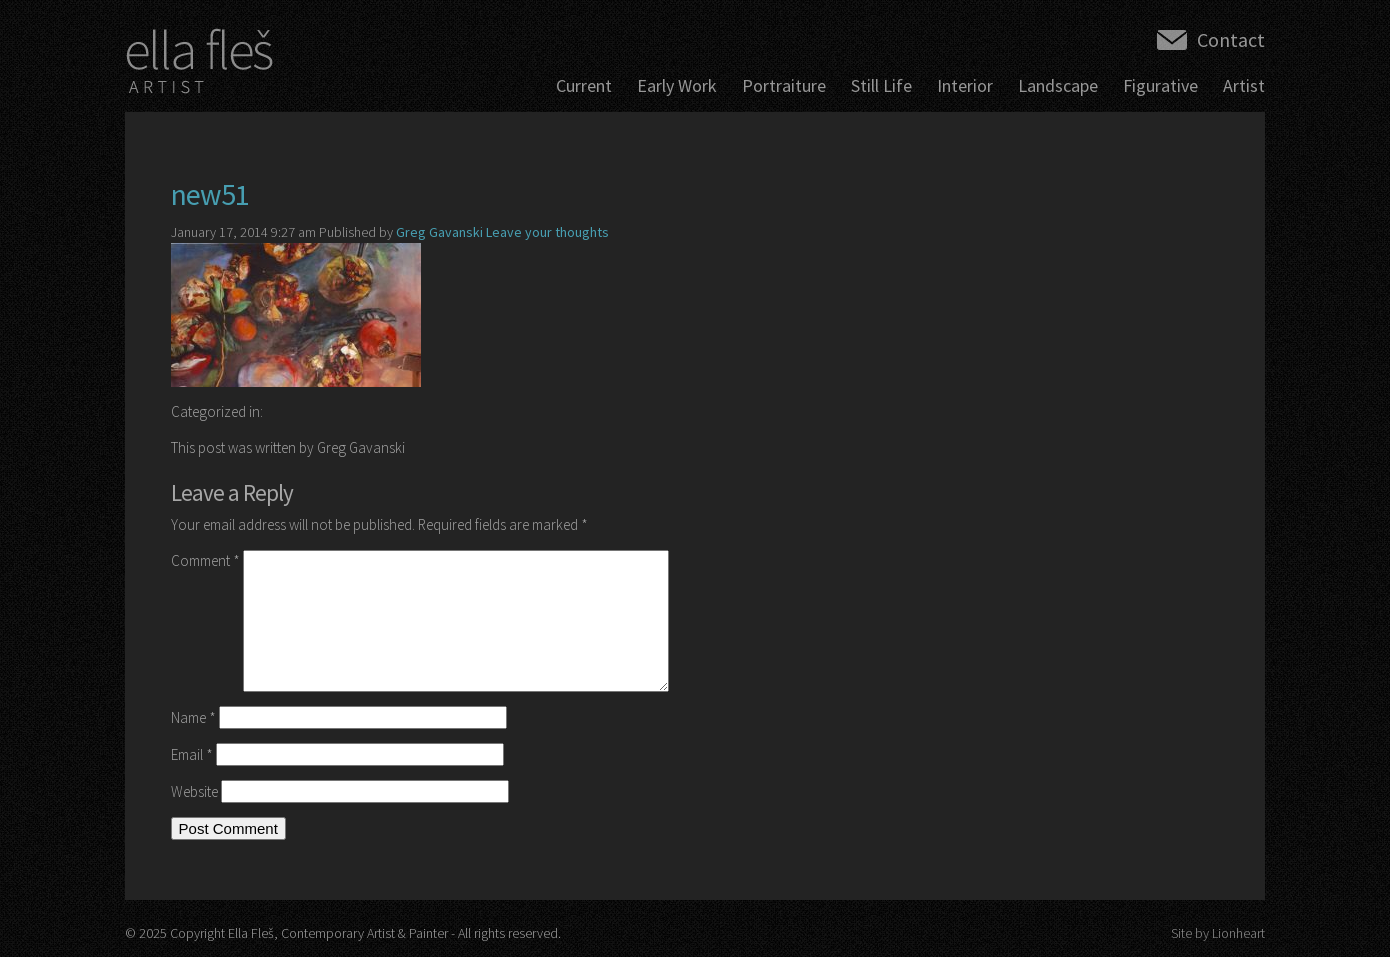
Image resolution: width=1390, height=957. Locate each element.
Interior (965, 85)
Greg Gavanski (439, 232)
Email (192, 754)
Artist (1244, 85)
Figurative (1160, 85)
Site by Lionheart (1218, 933)
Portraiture (784, 85)
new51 (210, 194)
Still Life (881, 85)
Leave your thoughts (547, 232)
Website (194, 791)
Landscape (1058, 85)
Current (584, 85)
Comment (205, 560)
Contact (1231, 39)
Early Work (677, 85)
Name (193, 717)
